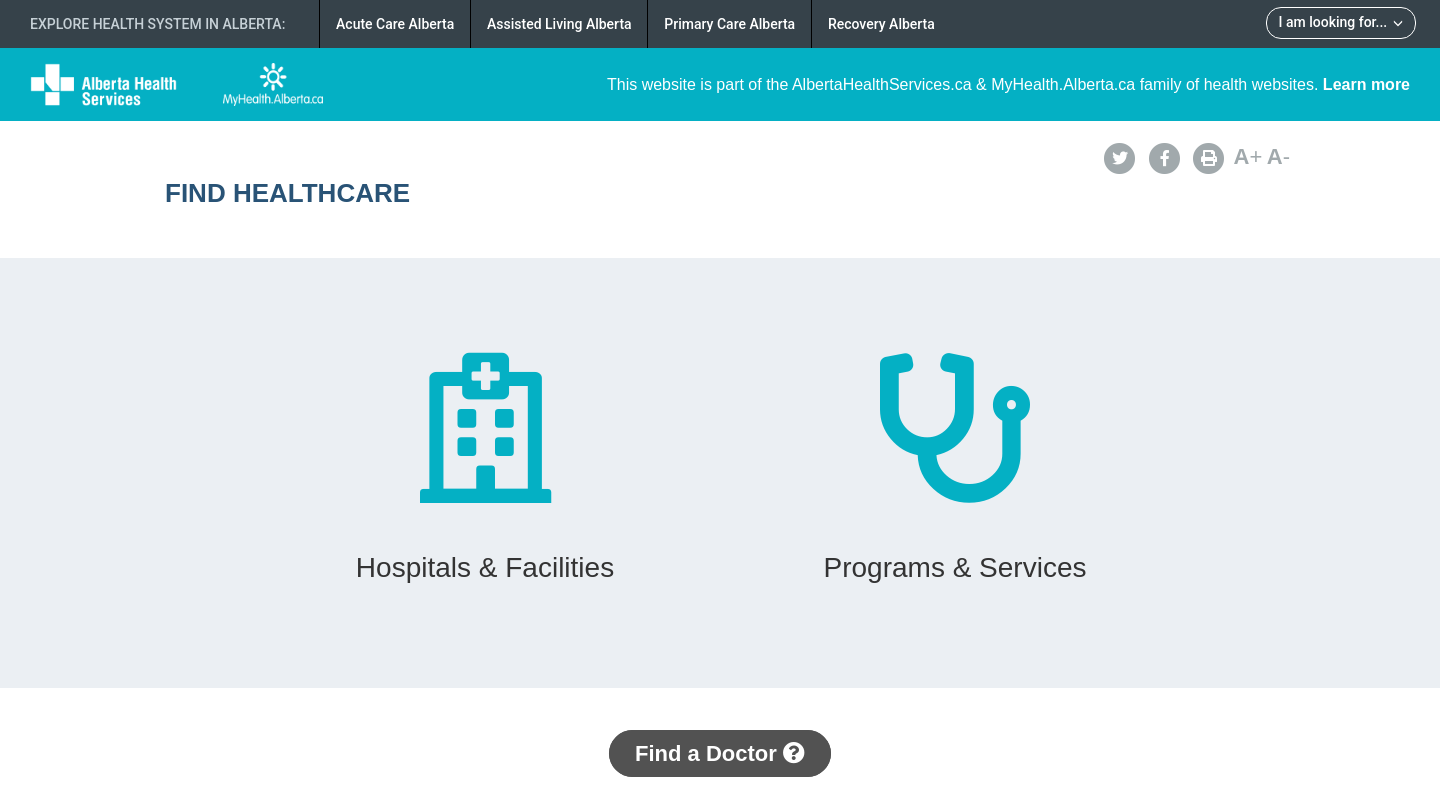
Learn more (1366, 84)
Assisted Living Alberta (559, 24)
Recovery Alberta (881, 24)
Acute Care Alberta (395, 24)
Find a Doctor (720, 753)
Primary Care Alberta (729, 24)
